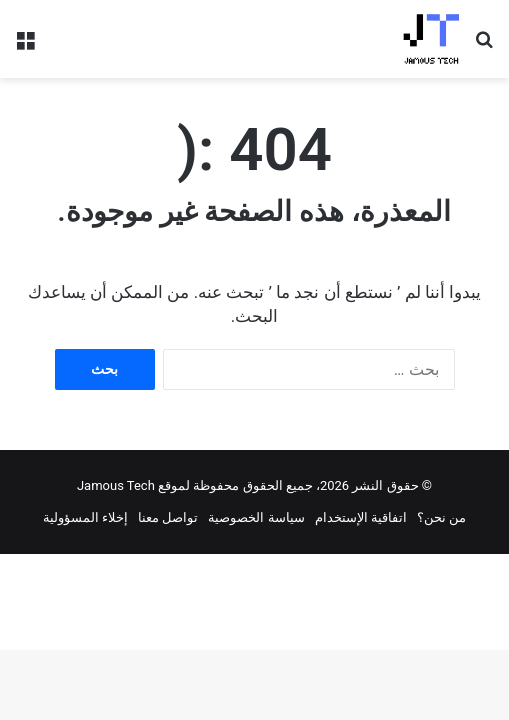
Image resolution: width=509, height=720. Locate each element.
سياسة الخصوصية (256, 517)
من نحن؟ (441, 517)
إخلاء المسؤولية (85, 517)
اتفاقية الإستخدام (361, 517)
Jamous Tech (116, 485)
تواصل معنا (168, 517)
